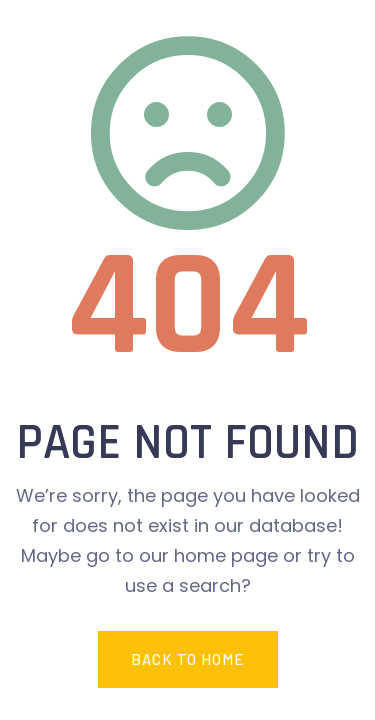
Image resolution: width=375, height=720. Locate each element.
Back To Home (187, 659)
